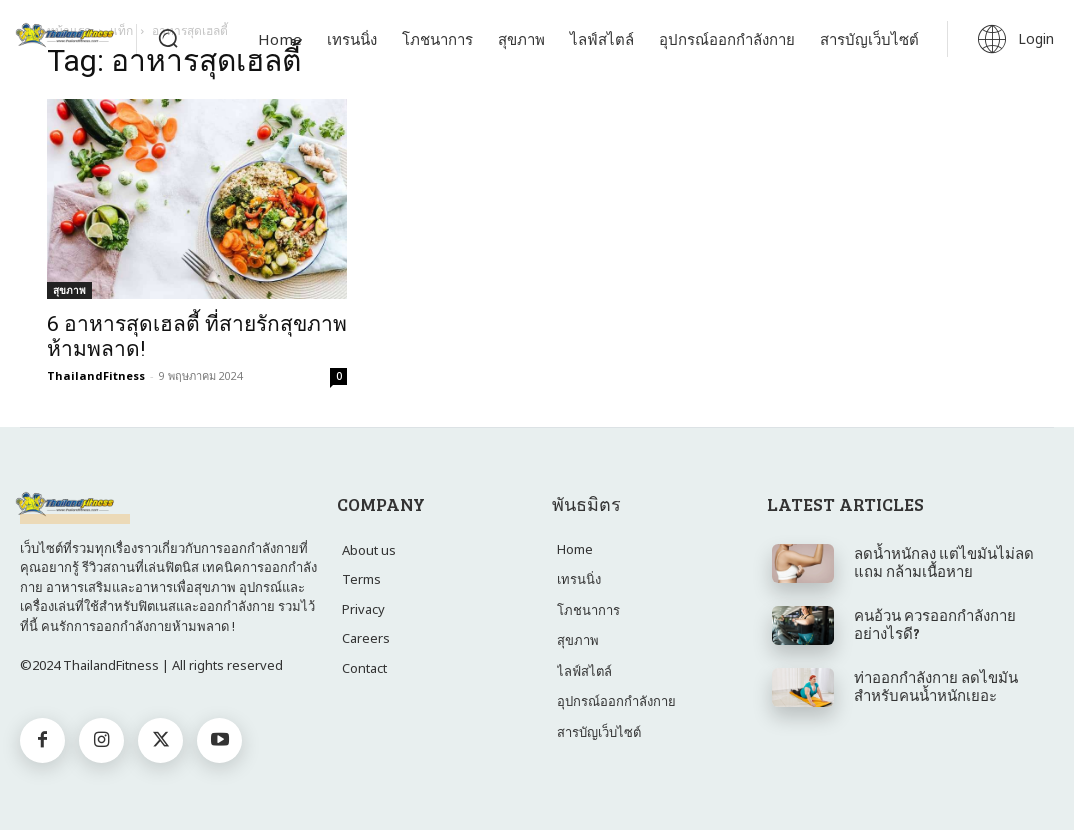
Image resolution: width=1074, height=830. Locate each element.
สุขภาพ (69, 290)
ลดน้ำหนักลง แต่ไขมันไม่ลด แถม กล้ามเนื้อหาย (944, 562)
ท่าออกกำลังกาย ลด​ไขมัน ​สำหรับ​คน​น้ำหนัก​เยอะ (937, 686)
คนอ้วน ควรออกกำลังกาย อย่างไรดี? (935, 624)
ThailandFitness (96, 375)
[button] (168, 38)
